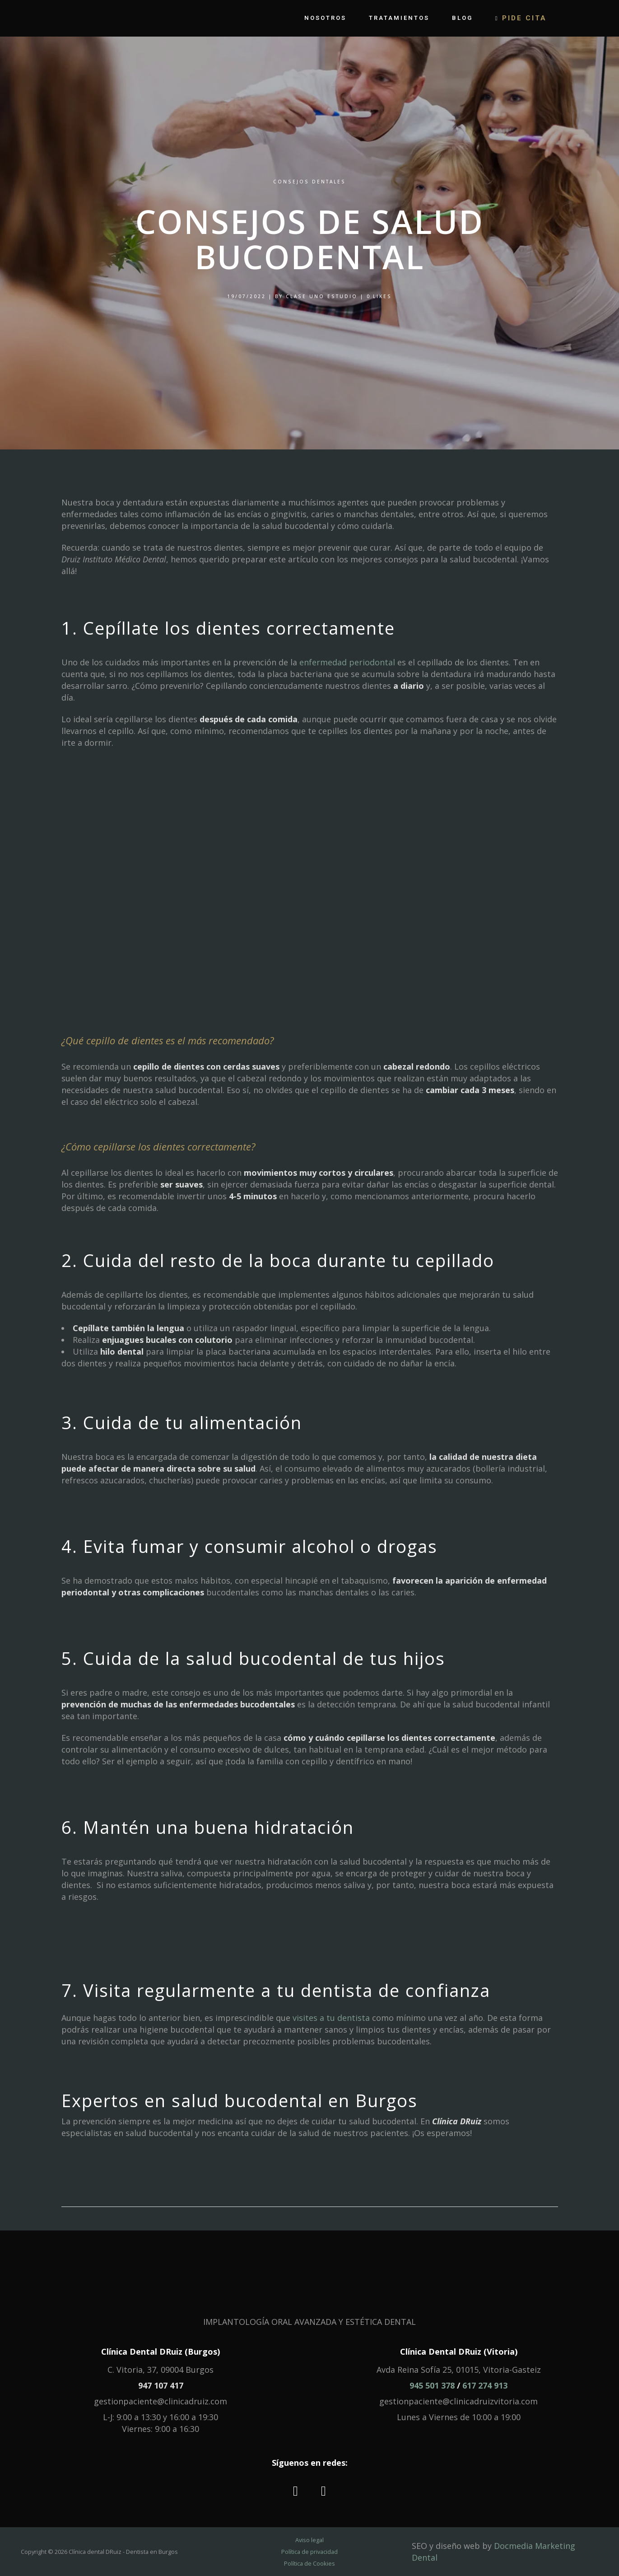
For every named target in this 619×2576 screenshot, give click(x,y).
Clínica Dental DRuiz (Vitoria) (458, 2351)
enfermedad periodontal (347, 662)
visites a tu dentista (331, 2017)
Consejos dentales (309, 181)
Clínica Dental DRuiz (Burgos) (160, 2351)
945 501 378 (432, 2385)
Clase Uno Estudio (322, 296)
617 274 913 (484, 2385)
